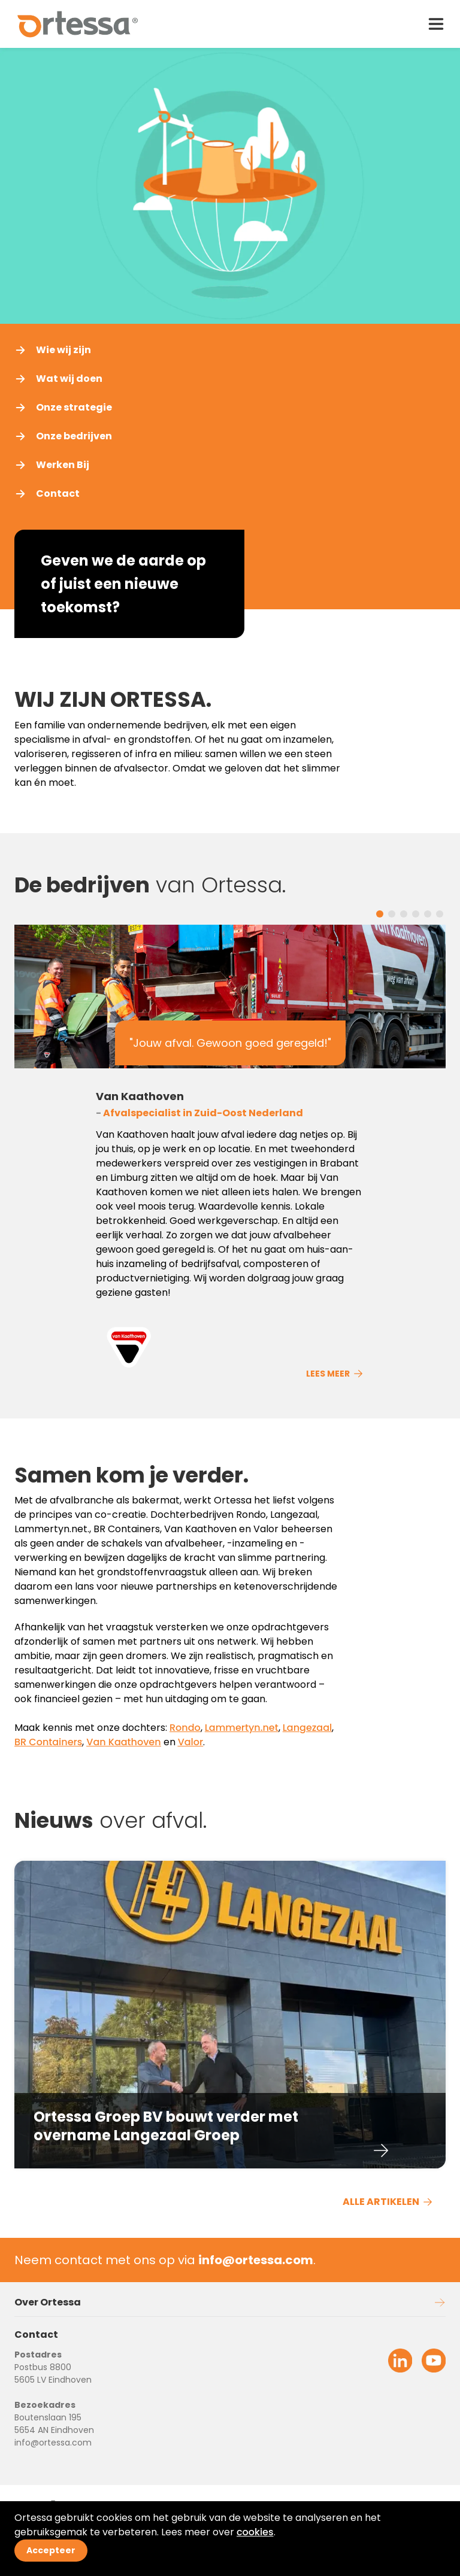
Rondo (185, 1727)
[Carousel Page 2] (392, 914)
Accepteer (50, 2550)
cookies (255, 2532)
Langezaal (307, 1727)
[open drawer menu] (436, 24)
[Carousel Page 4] (416, 914)
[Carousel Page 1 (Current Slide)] (380, 914)
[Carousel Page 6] (440, 914)
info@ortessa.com (53, 2443)
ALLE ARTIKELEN (388, 2202)
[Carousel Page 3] (404, 914)
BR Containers (48, 1742)
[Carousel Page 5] (428, 914)
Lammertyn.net (242, 1727)
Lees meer (335, 1374)
